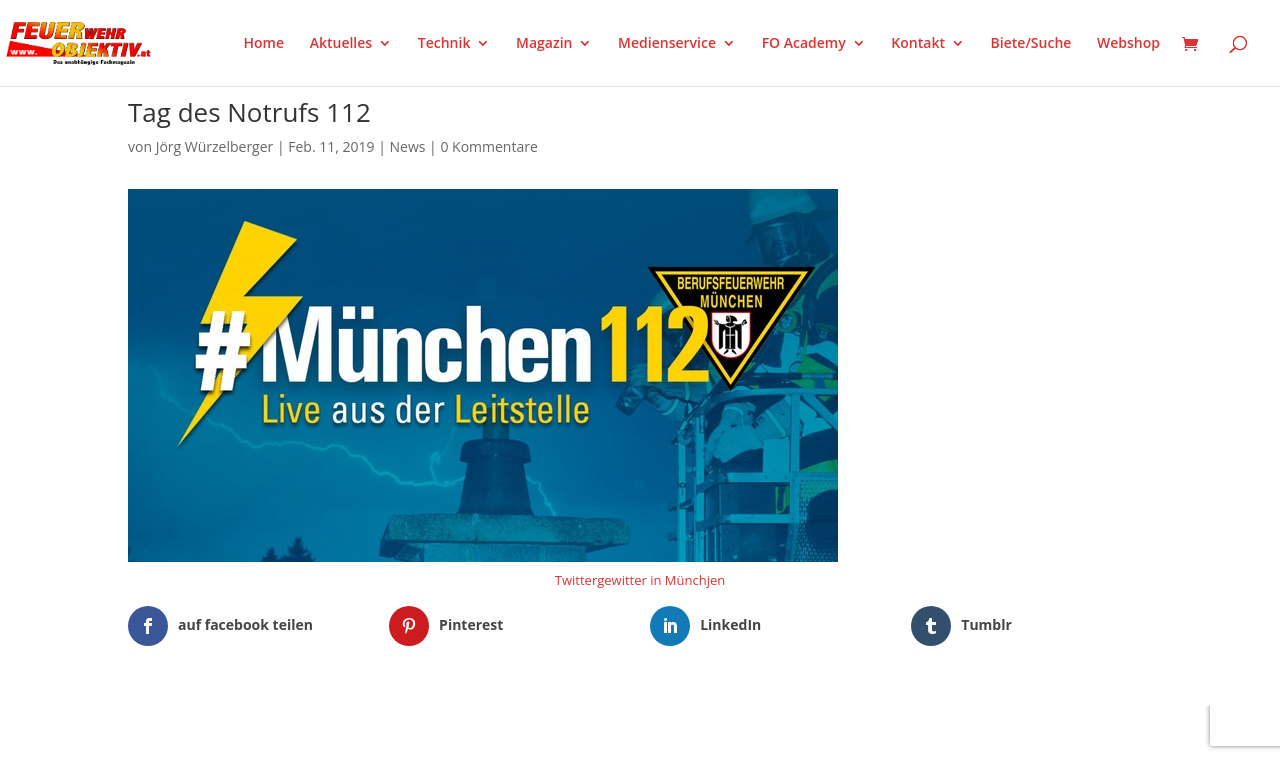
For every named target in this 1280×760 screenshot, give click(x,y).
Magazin (544, 44)
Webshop (1128, 44)
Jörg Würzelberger (215, 146)
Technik (444, 44)
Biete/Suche (1031, 44)
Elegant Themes (227, 732)
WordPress (361, 732)
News (408, 146)
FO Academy (804, 44)
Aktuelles (341, 44)
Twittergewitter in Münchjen (640, 580)
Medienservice (667, 44)
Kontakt (918, 44)
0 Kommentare (488, 146)
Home (264, 44)
